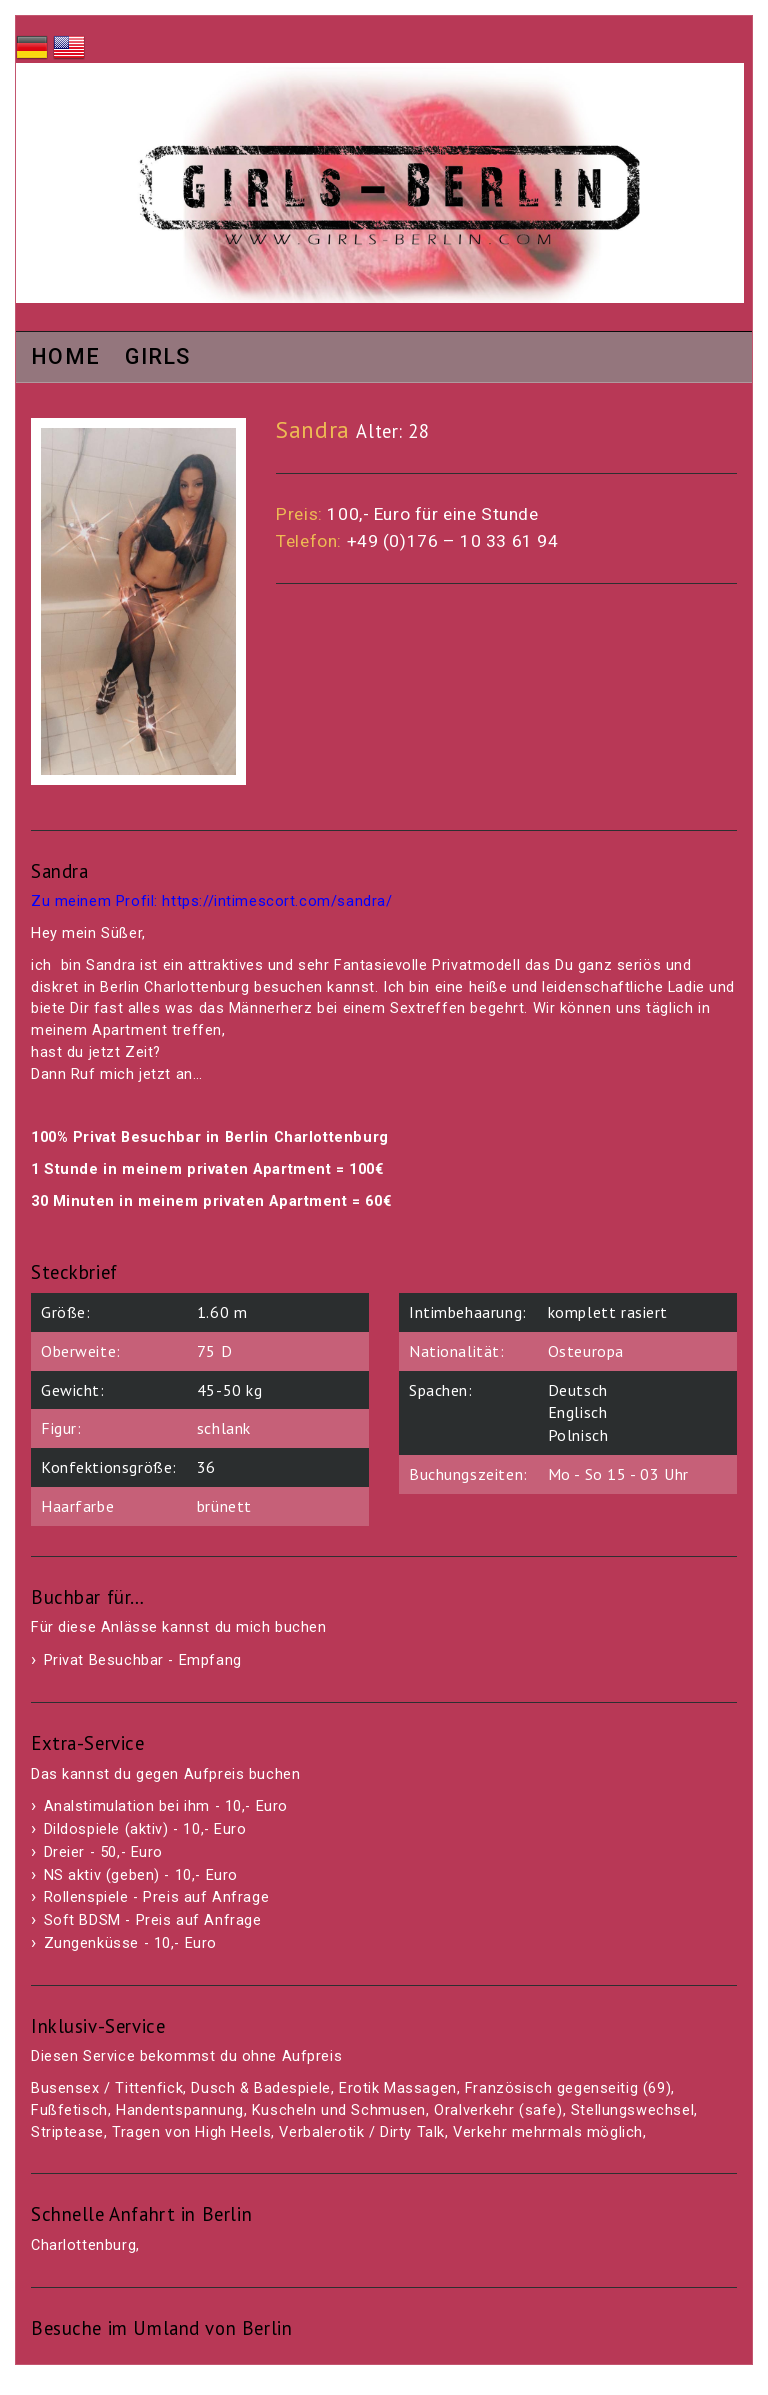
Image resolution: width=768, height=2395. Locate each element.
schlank (224, 1428)
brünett (224, 1506)
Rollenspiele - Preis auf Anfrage (157, 1897)
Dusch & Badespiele (260, 2088)
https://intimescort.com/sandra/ (277, 901)
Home (65, 358)
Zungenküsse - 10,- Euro (130, 1943)
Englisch (578, 1412)
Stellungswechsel (632, 2110)
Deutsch (578, 1390)
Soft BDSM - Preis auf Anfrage (153, 1920)
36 (206, 1467)
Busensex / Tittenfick (107, 2088)
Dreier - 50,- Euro (103, 1852)
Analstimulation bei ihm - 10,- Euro (166, 1806)
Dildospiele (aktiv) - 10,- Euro (145, 1829)
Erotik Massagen (398, 2088)
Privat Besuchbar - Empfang (143, 1660)
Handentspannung (180, 2110)
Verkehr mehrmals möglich (548, 2132)
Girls (158, 358)
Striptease (67, 2132)
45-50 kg (230, 1390)
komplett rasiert (608, 1312)
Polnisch (578, 1435)
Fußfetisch (69, 2110)
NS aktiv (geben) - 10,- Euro (141, 1875)
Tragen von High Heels (191, 2132)
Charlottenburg (83, 2245)
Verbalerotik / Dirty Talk (362, 2132)
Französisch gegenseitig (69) (568, 2088)
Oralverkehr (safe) (498, 2110)
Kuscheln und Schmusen (339, 2110)
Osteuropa (586, 1351)
